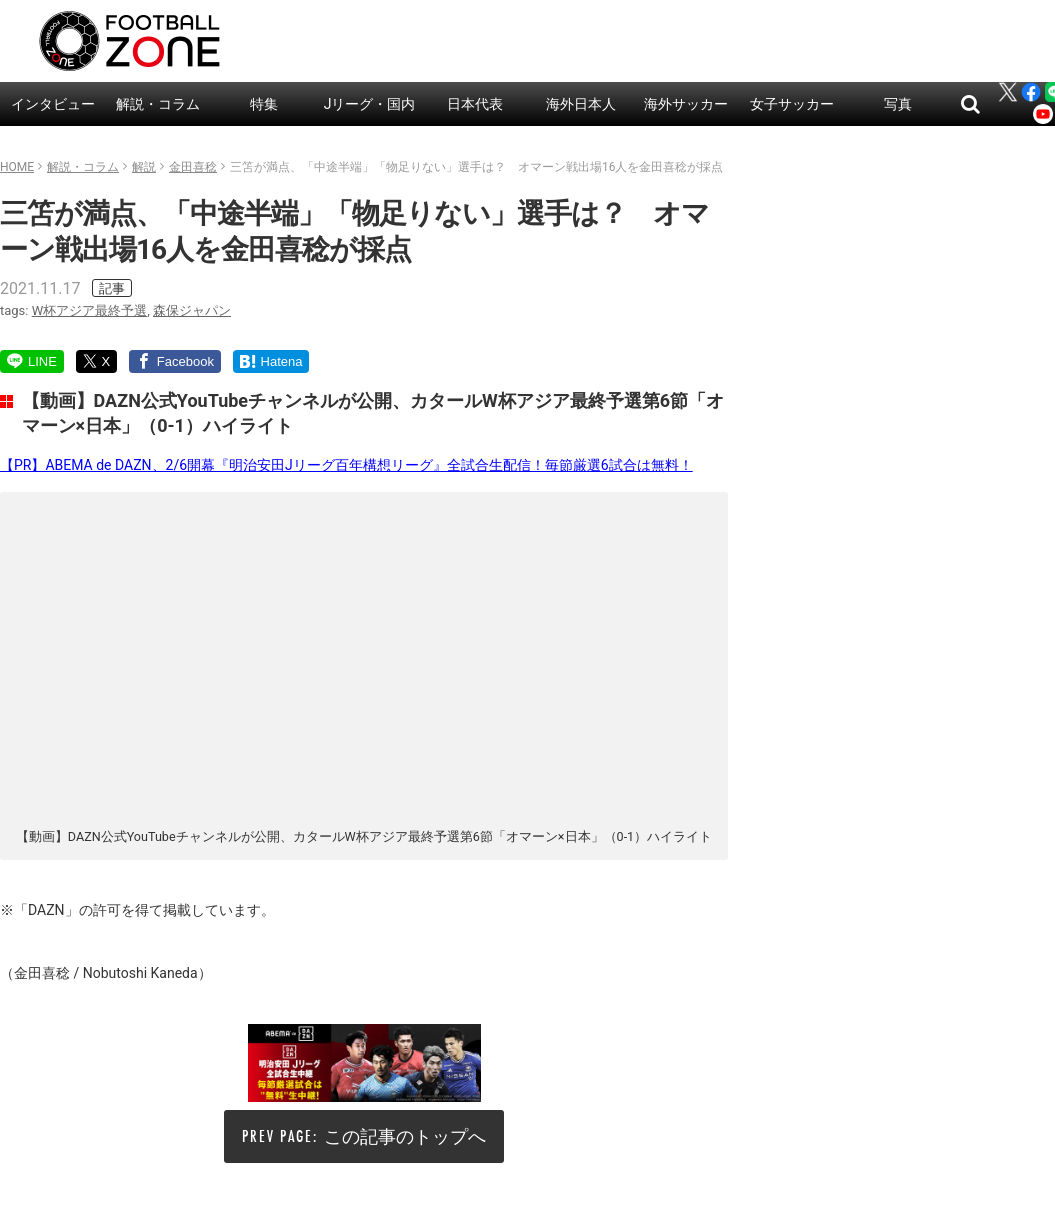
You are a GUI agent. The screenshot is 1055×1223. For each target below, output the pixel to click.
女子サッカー (792, 104)
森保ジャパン (192, 310)
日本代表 (475, 104)
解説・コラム (158, 104)
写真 (898, 104)
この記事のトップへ (405, 1136)
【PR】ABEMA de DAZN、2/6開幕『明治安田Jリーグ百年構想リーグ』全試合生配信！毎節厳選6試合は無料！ (346, 465)
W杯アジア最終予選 (90, 310)
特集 (264, 104)
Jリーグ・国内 (370, 104)
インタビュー (53, 104)
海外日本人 (581, 104)
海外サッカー (686, 104)
